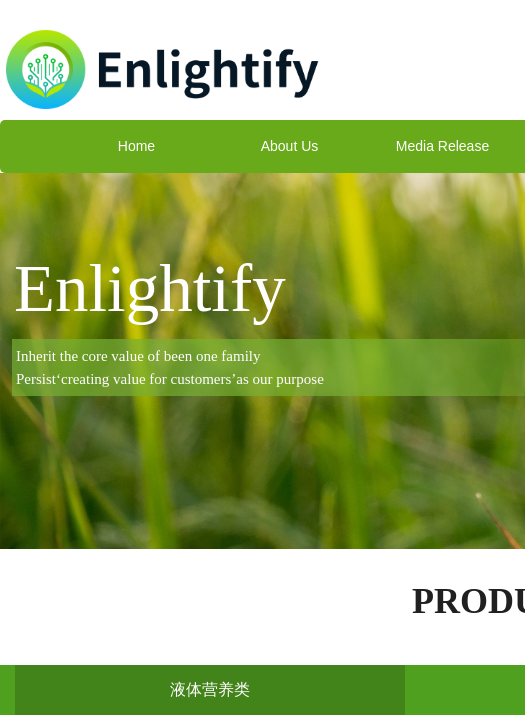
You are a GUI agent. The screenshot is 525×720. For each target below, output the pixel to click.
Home (136, 146)
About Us (290, 146)
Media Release (442, 146)
